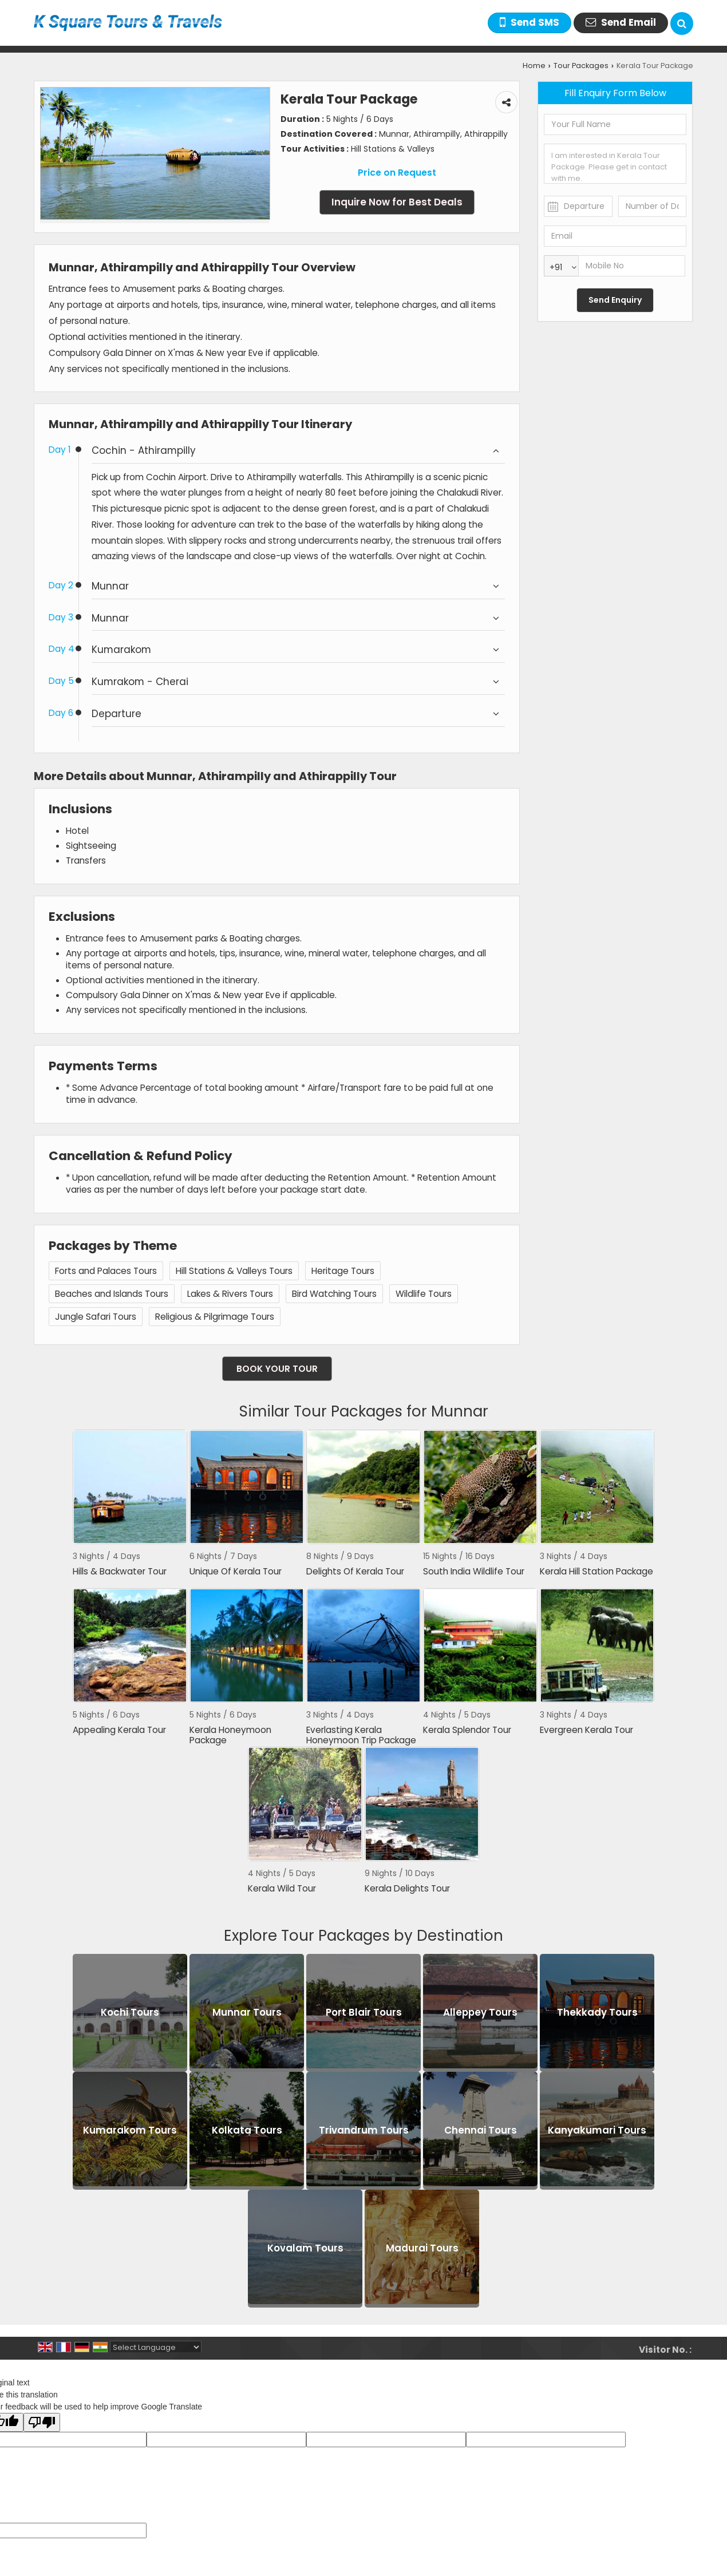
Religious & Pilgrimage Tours (214, 1317)
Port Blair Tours (364, 2012)
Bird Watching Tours (334, 1294)
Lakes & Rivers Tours (230, 1294)
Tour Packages (581, 65)
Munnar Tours (247, 2012)
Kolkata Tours (247, 2130)
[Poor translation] (41, 2422)
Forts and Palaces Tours (106, 1271)
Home (534, 65)
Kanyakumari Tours (597, 2130)
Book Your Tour (277, 1369)
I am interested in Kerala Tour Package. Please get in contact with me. (615, 164)
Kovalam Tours (305, 2248)
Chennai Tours (480, 2130)
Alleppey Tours (480, 2012)
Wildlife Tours (424, 1294)
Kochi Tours (130, 2012)
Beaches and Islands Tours (111, 1294)
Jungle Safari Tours (95, 1317)
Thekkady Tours (597, 2012)
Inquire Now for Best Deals (397, 202)
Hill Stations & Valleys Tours (234, 1271)
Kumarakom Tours (130, 2130)
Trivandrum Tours (364, 2130)
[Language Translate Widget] (155, 2347)
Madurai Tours (422, 2248)
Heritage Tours (342, 1271)
